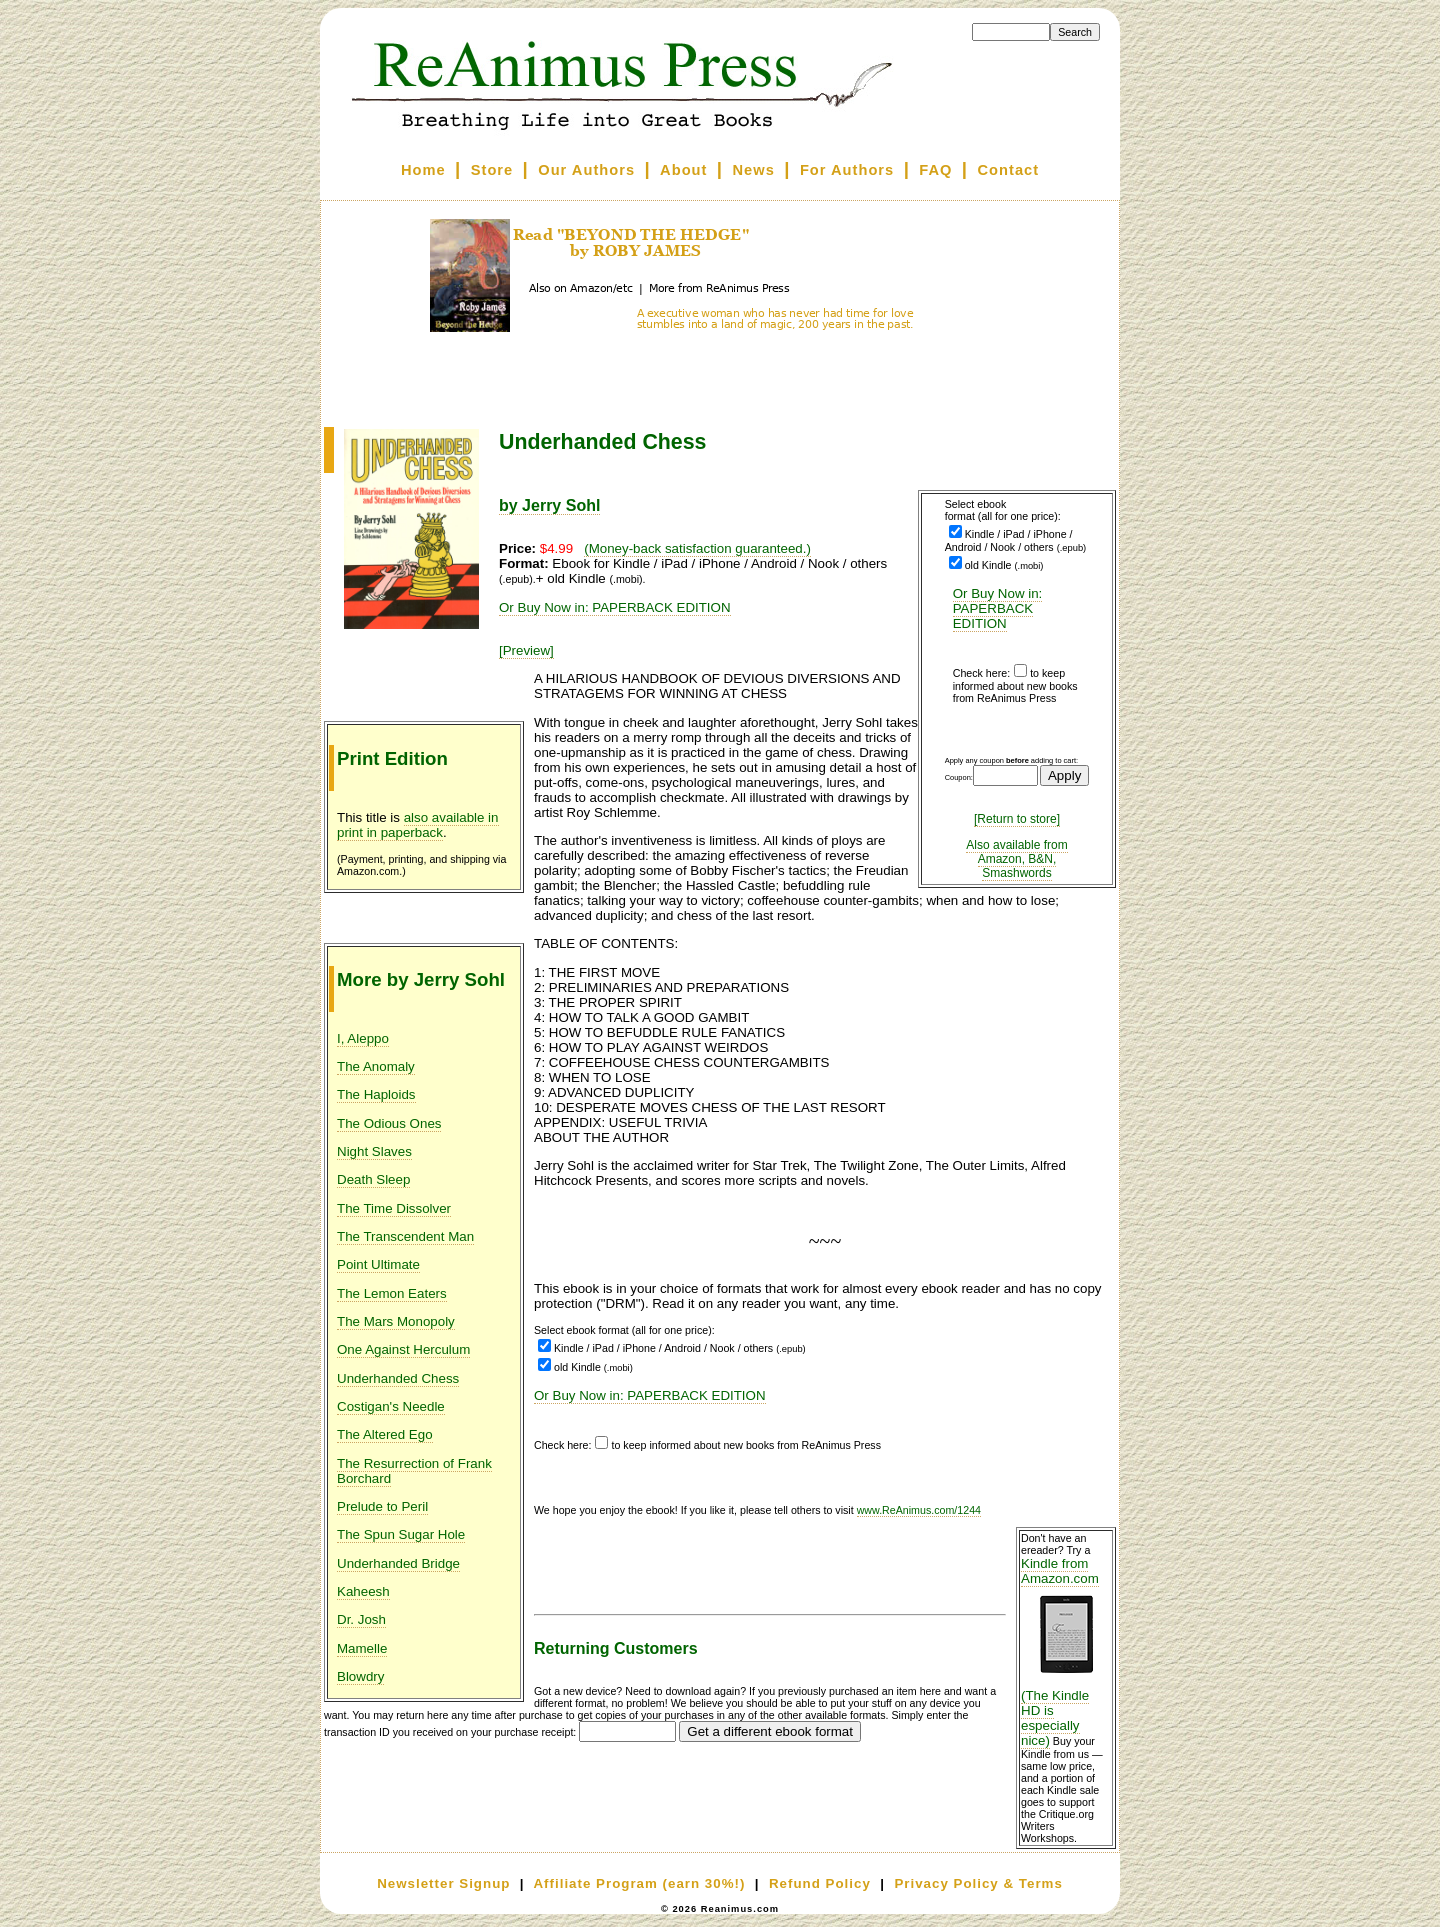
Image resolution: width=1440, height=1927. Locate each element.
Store (492, 170)
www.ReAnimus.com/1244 (919, 1510)
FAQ (935, 170)
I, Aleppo (363, 1038)
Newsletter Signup (443, 1883)
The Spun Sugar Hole (401, 1534)
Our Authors (586, 170)
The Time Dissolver (394, 1208)
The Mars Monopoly (396, 1321)
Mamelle (362, 1648)
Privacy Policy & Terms (978, 1883)
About (683, 170)
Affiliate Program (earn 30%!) (639, 1883)
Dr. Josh (361, 1619)
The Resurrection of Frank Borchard (414, 1471)
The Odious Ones (389, 1123)
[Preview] (526, 650)
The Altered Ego (385, 1434)
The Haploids (376, 1094)
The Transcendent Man (405, 1236)
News (754, 170)
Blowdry (360, 1676)
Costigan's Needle (391, 1406)
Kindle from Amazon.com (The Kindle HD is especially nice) (1066, 1652)
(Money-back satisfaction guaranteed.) (697, 548)
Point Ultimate (378, 1264)
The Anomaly (376, 1066)
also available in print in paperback (418, 825)
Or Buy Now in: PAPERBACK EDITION (998, 608)
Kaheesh (363, 1591)
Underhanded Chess (398, 1378)
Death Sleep (373, 1179)
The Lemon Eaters (392, 1293)
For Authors (847, 170)
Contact (1009, 170)
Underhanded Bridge (398, 1563)
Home (423, 170)
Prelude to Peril (382, 1506)
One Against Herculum (403, 1349)
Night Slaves (374, 1151)
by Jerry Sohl (549, 505)
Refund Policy (820, 1883)
